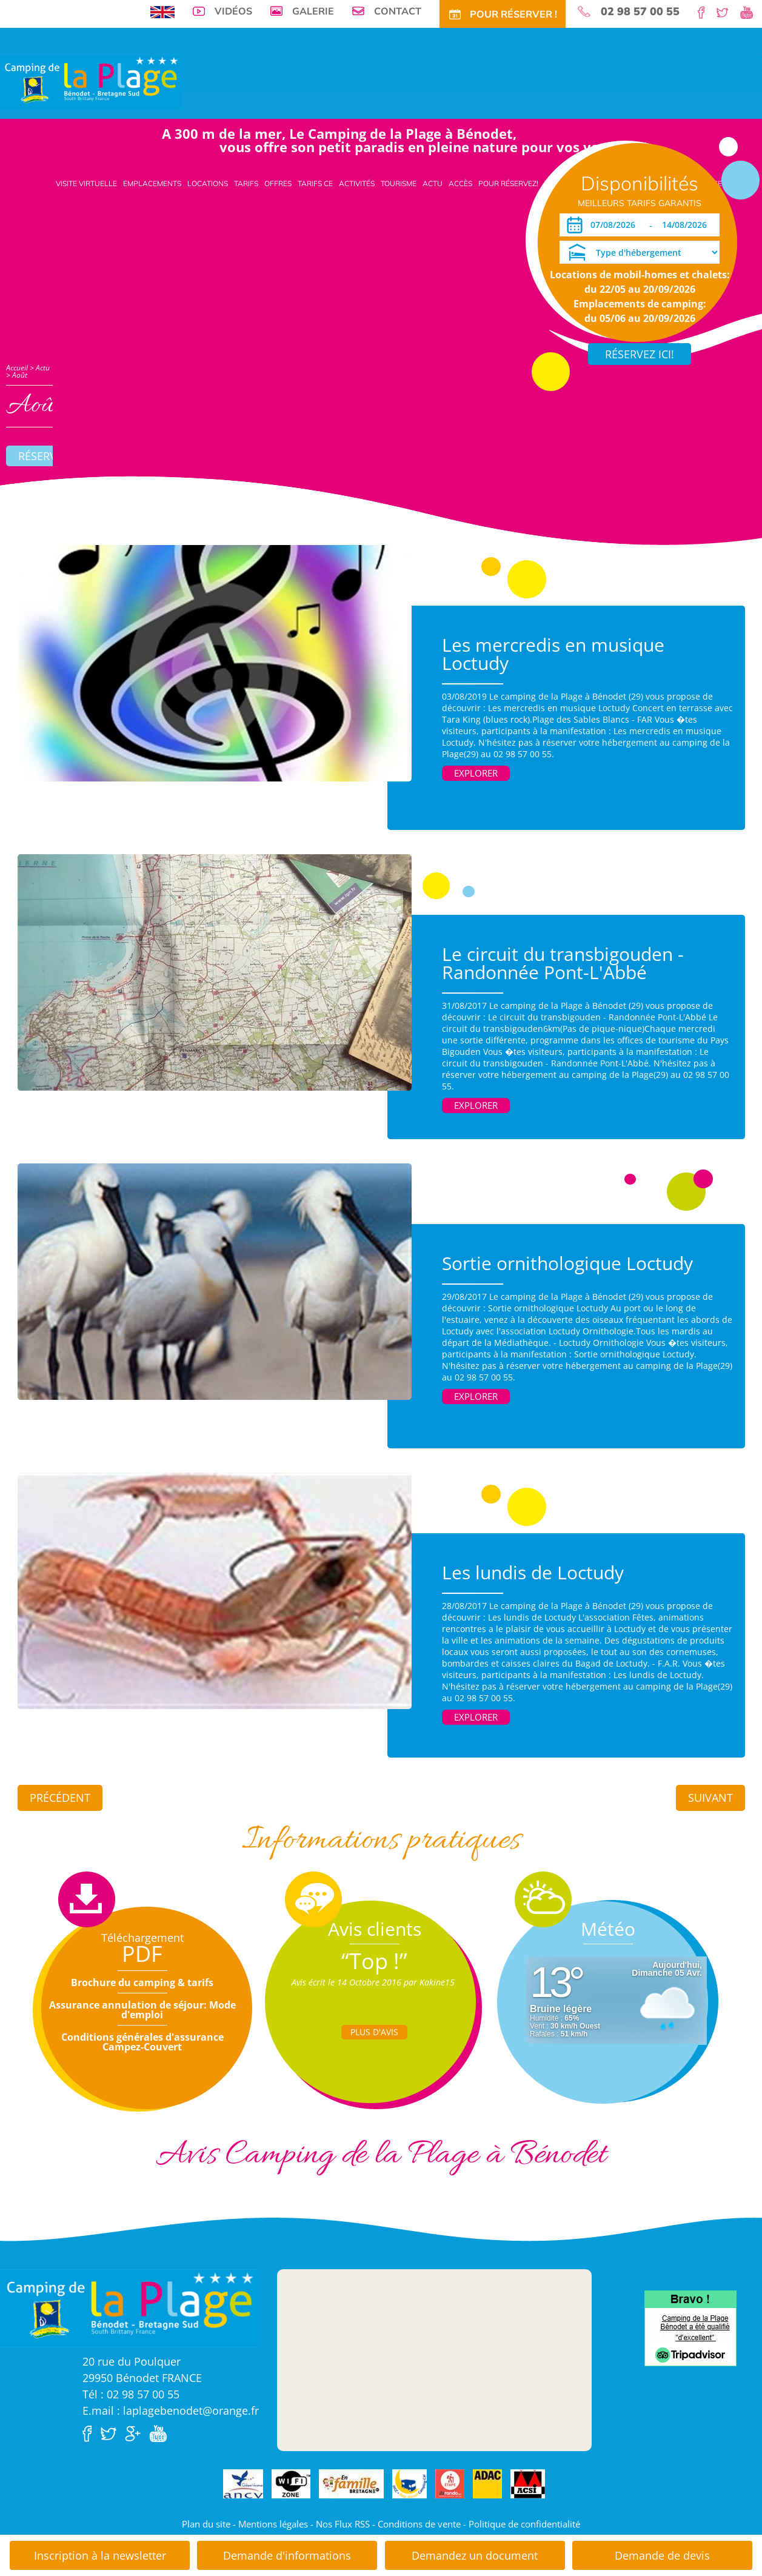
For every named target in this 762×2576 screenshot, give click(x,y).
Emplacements (152, 183)
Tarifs (246, 183)
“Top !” (374, 1961)
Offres (278, 183)
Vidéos (233, 11)
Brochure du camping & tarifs (142, 1982)
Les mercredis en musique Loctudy (553, 653)
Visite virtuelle (86, 183)
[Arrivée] (615, 224)
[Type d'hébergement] (640, 252)
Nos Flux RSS (343, 2524)
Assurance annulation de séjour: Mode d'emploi (142, 2009)
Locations (207, 183)
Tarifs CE (315, 183)
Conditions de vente (419, 2524)
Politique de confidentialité (524, 2524)
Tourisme (398, 183)
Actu (433, 183)
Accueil (17, 368)
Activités (357, 183)
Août (19, 375)
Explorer (476, 773)
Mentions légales (273, 2524)
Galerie (313, 11)
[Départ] (688, 224)
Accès (460, 183)
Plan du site (206, 2524)
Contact (397, 11)
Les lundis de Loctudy (533, 1572)
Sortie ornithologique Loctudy (567, 1263)
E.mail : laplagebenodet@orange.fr (170, 2410)
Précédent (60, 1797)
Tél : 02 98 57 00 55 (130, 2394)
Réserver (43, 456)
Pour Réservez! (508, 183)
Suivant (710, 1797)
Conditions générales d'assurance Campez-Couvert (142, 2041)
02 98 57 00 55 (640, 11)
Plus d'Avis (374, 2032)
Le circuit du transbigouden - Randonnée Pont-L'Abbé (563, 963)
